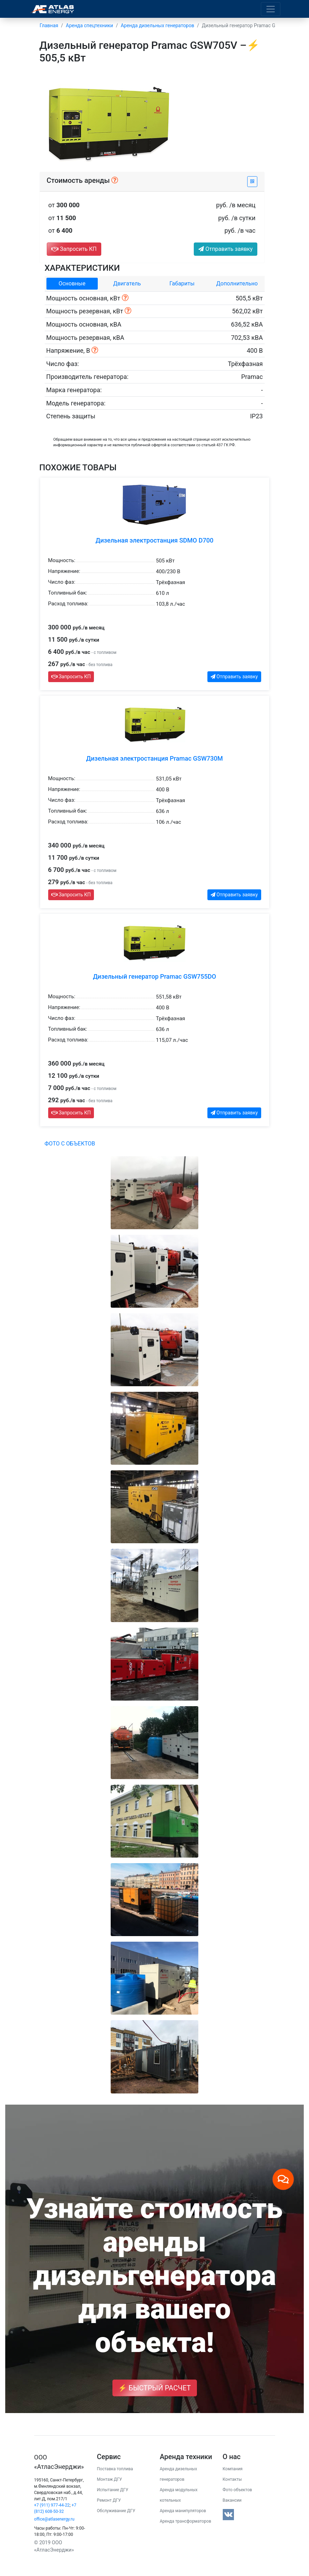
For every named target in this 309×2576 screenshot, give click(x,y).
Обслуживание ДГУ (116, 2510)
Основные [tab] (72, 283)
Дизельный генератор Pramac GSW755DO (154, 976)
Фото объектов (237, 2489)
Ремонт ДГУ (109, 2500)
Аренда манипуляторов (183, 2510)
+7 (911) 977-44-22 (52, 2505)
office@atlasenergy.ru (54, 2519)
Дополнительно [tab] (237, 283)
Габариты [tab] (181, 283)
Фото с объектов (70, 1143)
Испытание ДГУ (112, 2489)
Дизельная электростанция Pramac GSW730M (154, 758)
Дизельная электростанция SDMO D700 (154, 540)
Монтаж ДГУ (109, 2479)
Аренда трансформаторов (185, 2521)
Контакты (232, 2479)
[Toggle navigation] (270, 9)
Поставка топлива (115, 2468)
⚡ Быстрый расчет (154, 2388)
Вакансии (232, 2500)
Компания (233, 2468)
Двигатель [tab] (127, 283)
